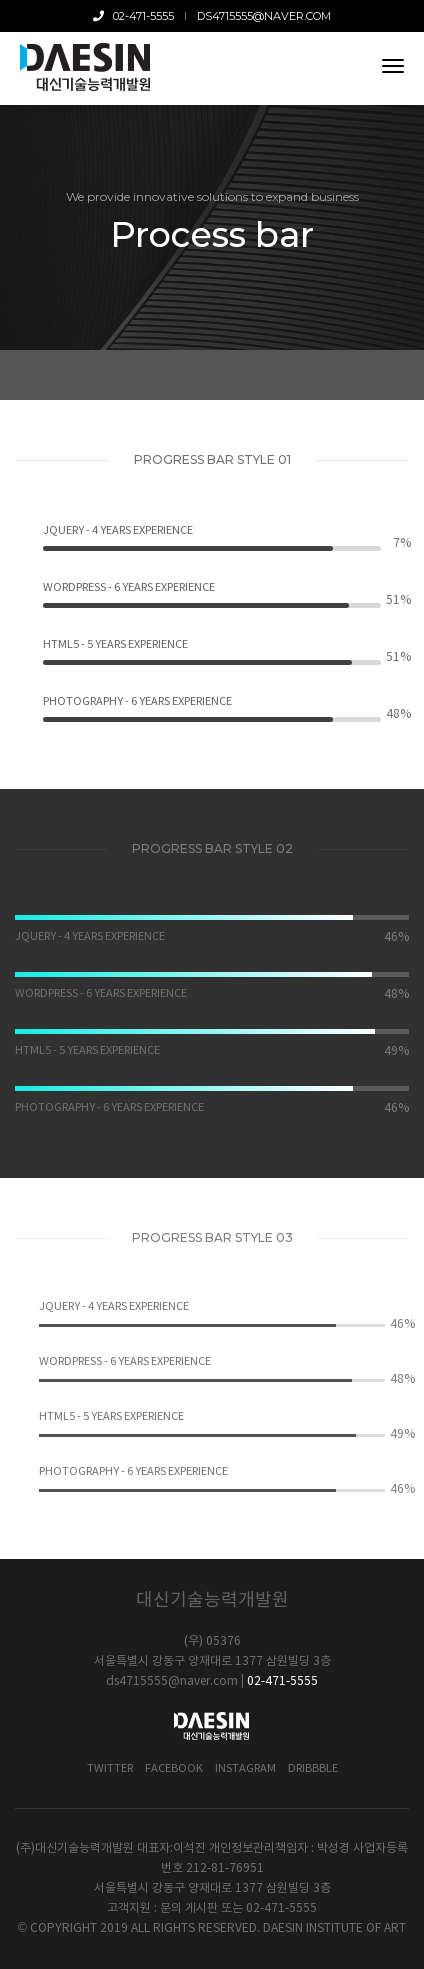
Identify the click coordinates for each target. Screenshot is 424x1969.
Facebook (174, 1768)
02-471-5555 (135, 16)
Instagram (245, 1768)
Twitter (110, 1768)
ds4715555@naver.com (264, 16)
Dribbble (313, 1768)
